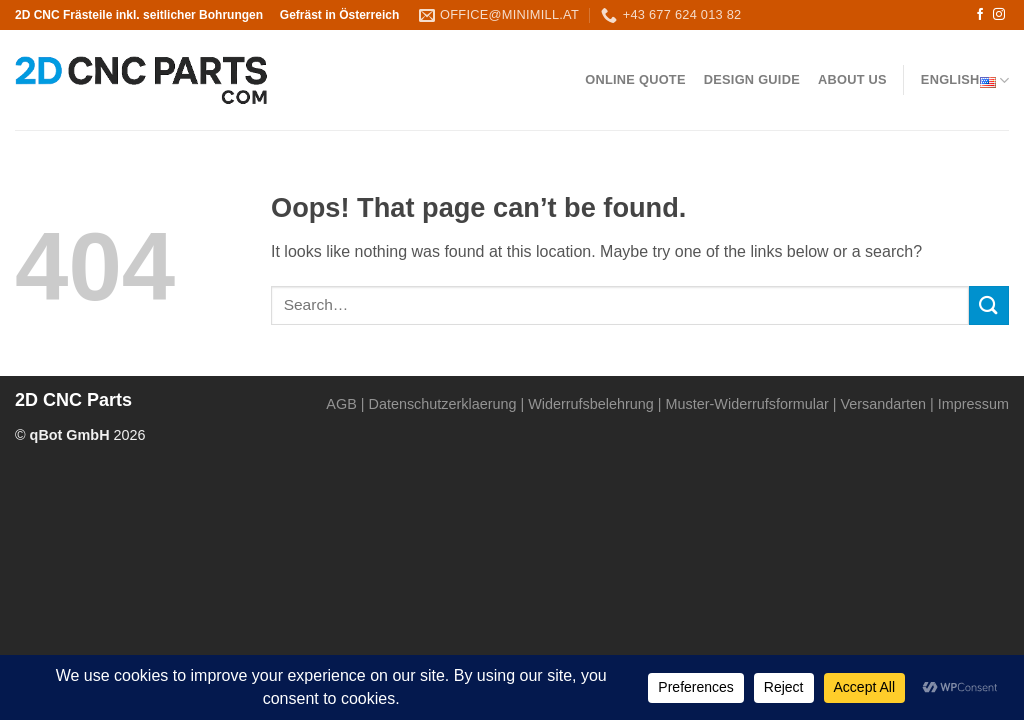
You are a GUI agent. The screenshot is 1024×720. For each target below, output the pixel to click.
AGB (341, 404)
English (965, 80)
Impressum (973, 404)
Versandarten (883, 404)
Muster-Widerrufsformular (747, 404)
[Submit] (989, 305)
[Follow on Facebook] (980, 15)
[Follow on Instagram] (999, 15)
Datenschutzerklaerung (443, 404)
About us (852, 79)
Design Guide (752, 79)
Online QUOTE (635, 79)
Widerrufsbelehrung (591, 404)
